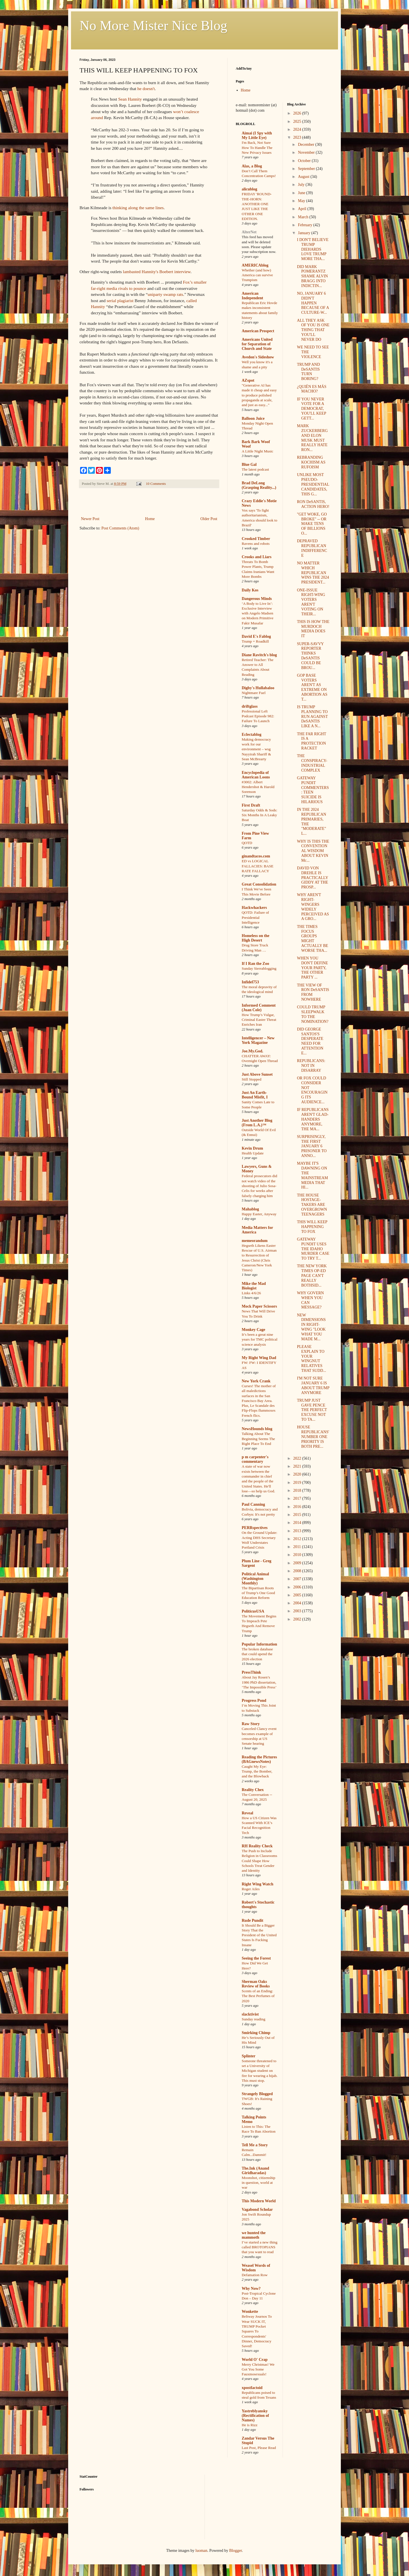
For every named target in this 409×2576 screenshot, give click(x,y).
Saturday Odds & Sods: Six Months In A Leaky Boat (259, 815)
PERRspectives (255, 1528)
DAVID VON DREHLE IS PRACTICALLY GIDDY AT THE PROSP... (312, 877)
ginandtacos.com (256, 856)
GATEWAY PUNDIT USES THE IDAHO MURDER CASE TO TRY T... (313, 1248)
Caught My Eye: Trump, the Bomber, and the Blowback (257, 1771)
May (302, 201)
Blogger (235, 2550)
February (305, 225)
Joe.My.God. (252, 1051)
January (304, 233)
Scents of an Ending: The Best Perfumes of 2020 (258, 1996)
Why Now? (251, 2288)
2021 (297, 1466)
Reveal (247, 1813)
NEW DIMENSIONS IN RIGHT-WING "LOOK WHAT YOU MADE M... (311, 1327)
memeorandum (255, 1241)
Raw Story (251, 1724)
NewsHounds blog (257, 1429)
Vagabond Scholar (257, 2209)
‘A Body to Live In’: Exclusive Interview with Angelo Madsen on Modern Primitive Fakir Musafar (258, 613)
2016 (297, 1507)
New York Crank (256, 1381)
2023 (297, 137)
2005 (297, 1595)
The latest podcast (255, 469)
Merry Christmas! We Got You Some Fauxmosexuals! (258, 2369)
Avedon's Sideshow (258, 357)
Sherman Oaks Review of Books (256, 1983)
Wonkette (250, 2311)
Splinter (248, 2056)
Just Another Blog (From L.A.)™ (257, 1122)
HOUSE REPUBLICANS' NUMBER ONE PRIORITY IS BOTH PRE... (313, 1436)
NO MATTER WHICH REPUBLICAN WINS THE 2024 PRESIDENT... (313, 572)
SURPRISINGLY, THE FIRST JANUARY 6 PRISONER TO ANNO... (311, 1146)
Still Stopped (251, 1079)
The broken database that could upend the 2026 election (257, 1654)
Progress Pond (254, 1700)
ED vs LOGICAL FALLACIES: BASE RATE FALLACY (258, 866)
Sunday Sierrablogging (259, 968)
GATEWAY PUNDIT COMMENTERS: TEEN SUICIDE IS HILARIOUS (313, 790)
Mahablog (250, 1209)
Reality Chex (253, 1790)
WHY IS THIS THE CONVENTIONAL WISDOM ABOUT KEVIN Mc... (313, 851)
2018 (297, 1490)
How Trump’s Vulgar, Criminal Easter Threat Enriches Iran (259, 1020)
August (304, 176)
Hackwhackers (254, 907)
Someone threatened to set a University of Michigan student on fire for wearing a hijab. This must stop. (259, 2071)
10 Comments (156, 484)
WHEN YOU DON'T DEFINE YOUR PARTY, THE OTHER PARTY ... (312, 967)
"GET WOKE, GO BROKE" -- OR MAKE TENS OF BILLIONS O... (312, 523)
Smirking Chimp (256, 2033)
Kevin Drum (252, 1148)
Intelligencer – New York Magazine (258, 1040)
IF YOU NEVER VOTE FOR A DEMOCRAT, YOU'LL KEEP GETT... (311, 408)
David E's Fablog (256, 636)
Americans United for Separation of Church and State (257, 344)
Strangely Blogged (257, 2094)
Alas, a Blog (252, 166)
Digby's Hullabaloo (258, 688)
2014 (297, 1522)
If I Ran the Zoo (255, 963)
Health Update (253, 1153)
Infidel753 (250, 982)
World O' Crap (255, 2359)
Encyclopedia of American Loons (256, 774)
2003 (297, 1611)
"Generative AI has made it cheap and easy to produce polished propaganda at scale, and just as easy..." (259, 395)
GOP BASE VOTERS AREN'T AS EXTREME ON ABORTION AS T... (312, 687)
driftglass (250, 706)
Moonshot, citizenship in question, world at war (258, 2183)
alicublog (249, 189)
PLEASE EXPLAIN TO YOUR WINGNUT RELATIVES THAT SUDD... (311, 1359)
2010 (297, 1555)
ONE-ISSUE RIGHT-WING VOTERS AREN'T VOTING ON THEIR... (311, 602)
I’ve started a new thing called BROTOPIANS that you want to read (259, 2247)
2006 (297, 1587)
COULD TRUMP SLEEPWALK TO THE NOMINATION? (312, 1014)
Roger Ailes (251, 1889)
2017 (297, 1498)
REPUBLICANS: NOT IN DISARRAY (311, 1066)
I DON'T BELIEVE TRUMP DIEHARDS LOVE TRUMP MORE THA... (312, 249)
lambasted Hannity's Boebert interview (157, 271)
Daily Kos (250, 590)
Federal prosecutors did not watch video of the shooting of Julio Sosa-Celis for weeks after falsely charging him (259, 1186)
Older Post (209, 519)
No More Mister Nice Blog (153, 25)
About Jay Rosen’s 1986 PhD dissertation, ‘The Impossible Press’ (259, 1682)
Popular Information (259, 1644)
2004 (297, 1603)
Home (150, 519)
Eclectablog (251, 734)
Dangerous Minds (257, 599)
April (302, 209)
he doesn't (146, 88)
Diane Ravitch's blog (259, 655)
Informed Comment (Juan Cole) (259, 1007)
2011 (297, 1547)
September (307, 169)
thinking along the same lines (138, 207)
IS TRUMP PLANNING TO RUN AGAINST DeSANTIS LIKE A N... (312, 716)
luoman (201, 2550)
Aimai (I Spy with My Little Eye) (257, 135)
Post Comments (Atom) (120, 528)
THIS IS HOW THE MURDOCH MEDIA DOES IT (313, 629)
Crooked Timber (256, 539)
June (302, 193)
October (305, 161)
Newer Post (90, 519)
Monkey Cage (253, 1330)
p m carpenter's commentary (255, 1459)
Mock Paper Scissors (259, 1306)
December (306, 144)
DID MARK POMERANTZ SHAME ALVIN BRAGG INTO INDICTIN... (312, 276)
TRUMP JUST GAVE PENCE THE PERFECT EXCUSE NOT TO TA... (312, 1410)
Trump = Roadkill (255, 641)
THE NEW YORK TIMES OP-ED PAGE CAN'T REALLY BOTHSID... (312, 1275)
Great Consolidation (259, 884)
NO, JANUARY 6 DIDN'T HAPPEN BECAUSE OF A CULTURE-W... (313, 303)
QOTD (247, 843)
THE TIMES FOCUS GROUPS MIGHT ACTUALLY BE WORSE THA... (312, 939)
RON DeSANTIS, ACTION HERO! (313, 504)
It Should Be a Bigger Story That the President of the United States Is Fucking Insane (259, 1935)
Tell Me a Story (255, 2145)
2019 (297, 1482)
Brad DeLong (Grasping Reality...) (259, 485)
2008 (297, 1571)
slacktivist (250, 2014)
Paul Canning (253, 1504)
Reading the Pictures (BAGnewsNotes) (259, 1759)
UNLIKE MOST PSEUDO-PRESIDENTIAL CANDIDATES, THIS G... (313, 484)
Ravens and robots (256, 543)
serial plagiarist (120, 300)
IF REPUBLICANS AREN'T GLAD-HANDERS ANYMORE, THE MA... (313, 1119)
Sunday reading (253, 2019)
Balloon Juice (253, 418)
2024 (297, 129)
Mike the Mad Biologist (254, 1285)
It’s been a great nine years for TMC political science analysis (259, 1339)
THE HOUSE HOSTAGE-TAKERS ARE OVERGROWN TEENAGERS (312, 1204)
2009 (297, 1563)
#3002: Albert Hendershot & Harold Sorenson (258, 787)
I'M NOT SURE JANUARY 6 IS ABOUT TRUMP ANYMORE (313, 1385)
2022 (297, 1458)
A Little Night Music (257, 451)
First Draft (251, 805)
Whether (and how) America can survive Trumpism (257, 275)
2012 (297, 1539)
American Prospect (258, 331)
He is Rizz (249, 2425)
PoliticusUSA (253, 1611)
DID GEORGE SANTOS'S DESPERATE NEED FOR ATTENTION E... (310, 1041)
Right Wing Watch (257, 1884)
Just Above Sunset (257, 1074)
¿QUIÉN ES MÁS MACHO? (311, 389)
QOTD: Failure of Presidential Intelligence (255, 917)
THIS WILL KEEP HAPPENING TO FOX (312, 1227)
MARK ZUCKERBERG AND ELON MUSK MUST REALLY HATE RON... (312, 438)
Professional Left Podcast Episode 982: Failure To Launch (258, 716)
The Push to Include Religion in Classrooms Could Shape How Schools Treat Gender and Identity (259, 1861)
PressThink (251, 1672)
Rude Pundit (252, 1920)
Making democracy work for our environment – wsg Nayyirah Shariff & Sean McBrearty (256, 749)
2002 (297, 1619)
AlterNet (249, 232)
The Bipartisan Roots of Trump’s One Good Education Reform (258, 1593)
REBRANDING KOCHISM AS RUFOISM (311, 462)
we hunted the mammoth (254, 2235)
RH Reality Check (257, 1846)
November (307, 152)
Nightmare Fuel (254, 693)
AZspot (248, 380)
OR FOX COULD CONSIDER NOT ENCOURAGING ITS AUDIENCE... (312, 1090)
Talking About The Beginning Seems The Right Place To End (258, 1439)
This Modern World (259, 2201)
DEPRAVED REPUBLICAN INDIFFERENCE (312, 548)
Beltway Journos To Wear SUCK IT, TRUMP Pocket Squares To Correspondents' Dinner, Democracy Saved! (257, 2331)
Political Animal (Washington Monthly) (255, 1578)
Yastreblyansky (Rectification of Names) (255, 2415)
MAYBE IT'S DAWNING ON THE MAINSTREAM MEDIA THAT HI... (312, 1175)
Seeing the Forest (256, 1958)
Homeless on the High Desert (255, 938)
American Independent (252, 295)
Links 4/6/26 (251, 1293)
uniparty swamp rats (165, 294)
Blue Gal (249, 464)
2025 (297, 121)
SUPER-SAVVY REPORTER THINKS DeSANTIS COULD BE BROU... (310, 656)
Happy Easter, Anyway (259, 1214)
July (302, 184)
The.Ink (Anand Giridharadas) (255, 2170)
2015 (297, 1515)
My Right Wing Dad (259, 1358)
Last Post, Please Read (259, 2448)
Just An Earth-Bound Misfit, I (255, 1094)
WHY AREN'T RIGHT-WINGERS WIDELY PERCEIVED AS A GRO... (313, 907)
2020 (297, 1474)
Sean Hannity (130, 99)
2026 (297, 113)
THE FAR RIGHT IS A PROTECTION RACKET (311, 741)
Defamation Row (255, 2275)
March (303, 217)
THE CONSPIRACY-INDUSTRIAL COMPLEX (312, 763)
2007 (297, 1579)
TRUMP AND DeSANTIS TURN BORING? (308, 371)
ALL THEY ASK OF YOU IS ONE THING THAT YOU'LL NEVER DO (313, 330)
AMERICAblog (255, 265)
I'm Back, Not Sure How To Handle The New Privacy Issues (257, 147)
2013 (297, 1531)
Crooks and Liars (257, 557)
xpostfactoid (252, 2388)
